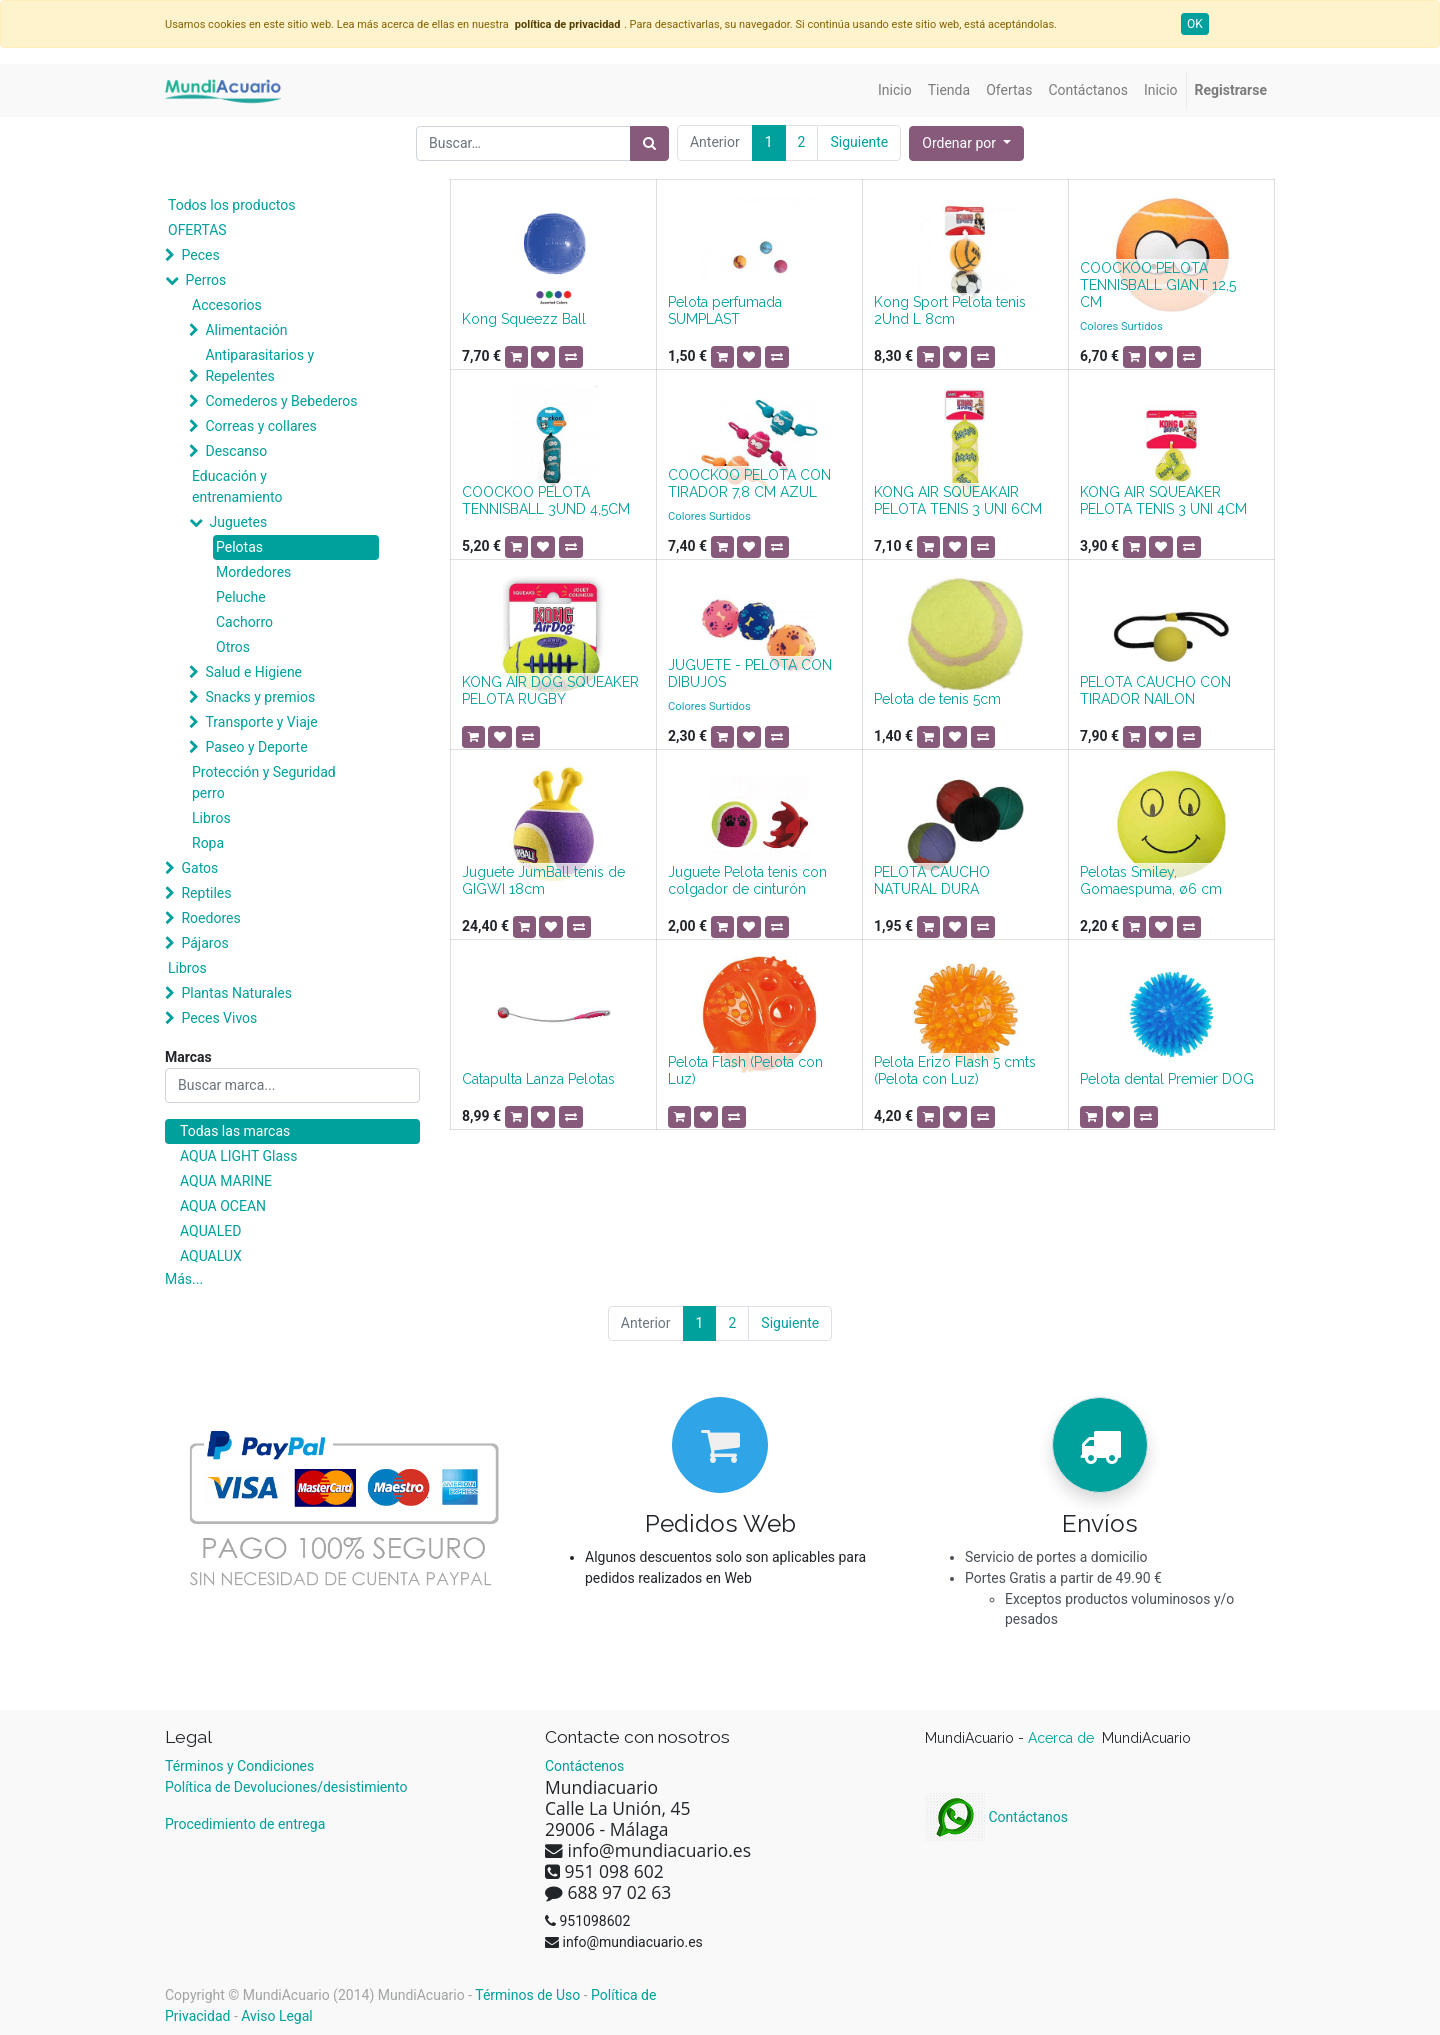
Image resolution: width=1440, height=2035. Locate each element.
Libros (211, 818)
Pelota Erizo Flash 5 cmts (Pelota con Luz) (955, 1070)
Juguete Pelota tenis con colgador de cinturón (747, 880)
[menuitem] (895, 90)
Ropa (208, 843)
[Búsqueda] (649, 143)
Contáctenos (584, 1766)
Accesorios (227, 305)
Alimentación (246, 330)
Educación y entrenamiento (237, 486)
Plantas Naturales (236, 993)
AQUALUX (211, 1256)
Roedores (210, 918)
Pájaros (204, 943)
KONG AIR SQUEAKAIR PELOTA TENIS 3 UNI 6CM (958, 500)
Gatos (199, 868)
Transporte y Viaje (261, 722)
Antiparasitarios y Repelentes (259, 365)
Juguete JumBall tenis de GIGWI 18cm (543, 880)
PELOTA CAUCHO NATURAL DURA (932, 880)
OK (1195, 24)
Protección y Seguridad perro (264, 782)
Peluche (241, 597)
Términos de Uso (527, 1995)
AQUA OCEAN (223, 1206)
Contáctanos (996, 1817)
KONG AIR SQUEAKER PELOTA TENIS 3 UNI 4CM (1163, 500)
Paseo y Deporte (256, 747)
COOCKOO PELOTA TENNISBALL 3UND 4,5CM (546, 500)
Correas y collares (260, 426)
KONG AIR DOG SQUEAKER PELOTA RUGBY (550, 690)
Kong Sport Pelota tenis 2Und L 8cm (950, 310)
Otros (233, 647)
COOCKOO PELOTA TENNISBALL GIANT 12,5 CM (1158, 285)
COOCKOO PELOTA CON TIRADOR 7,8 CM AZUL (749, 483)
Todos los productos (231, 205)
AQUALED (210, 1231)
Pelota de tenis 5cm (937, 699)
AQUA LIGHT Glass (238, 1156)
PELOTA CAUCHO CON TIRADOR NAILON (1155, 690)
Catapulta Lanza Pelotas (538, 1079)
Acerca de (1063, 1738)
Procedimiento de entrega (245, 1824)
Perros (205, 280)
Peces (200, 255)
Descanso (236, 451)
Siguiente (859, 142)
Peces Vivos (219, 1018)
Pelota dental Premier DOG (1167, 1079)
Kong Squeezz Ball (524, 319)
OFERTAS (197, 230)
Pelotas (239, 547)
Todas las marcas (235, 1131)
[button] (966, 143)
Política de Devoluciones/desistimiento (286, 1787)
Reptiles (206, 893)
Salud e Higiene (253, 672)
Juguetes (238, 522)
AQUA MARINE (226, 1181)
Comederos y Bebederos (281, 401)
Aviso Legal (277, 2016)
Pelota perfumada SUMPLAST (725, 310)
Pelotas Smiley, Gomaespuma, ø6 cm (1151, 880)
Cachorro (244, 622)
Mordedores (253, 572)
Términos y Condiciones (239, 1766)
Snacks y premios (260, 697)
